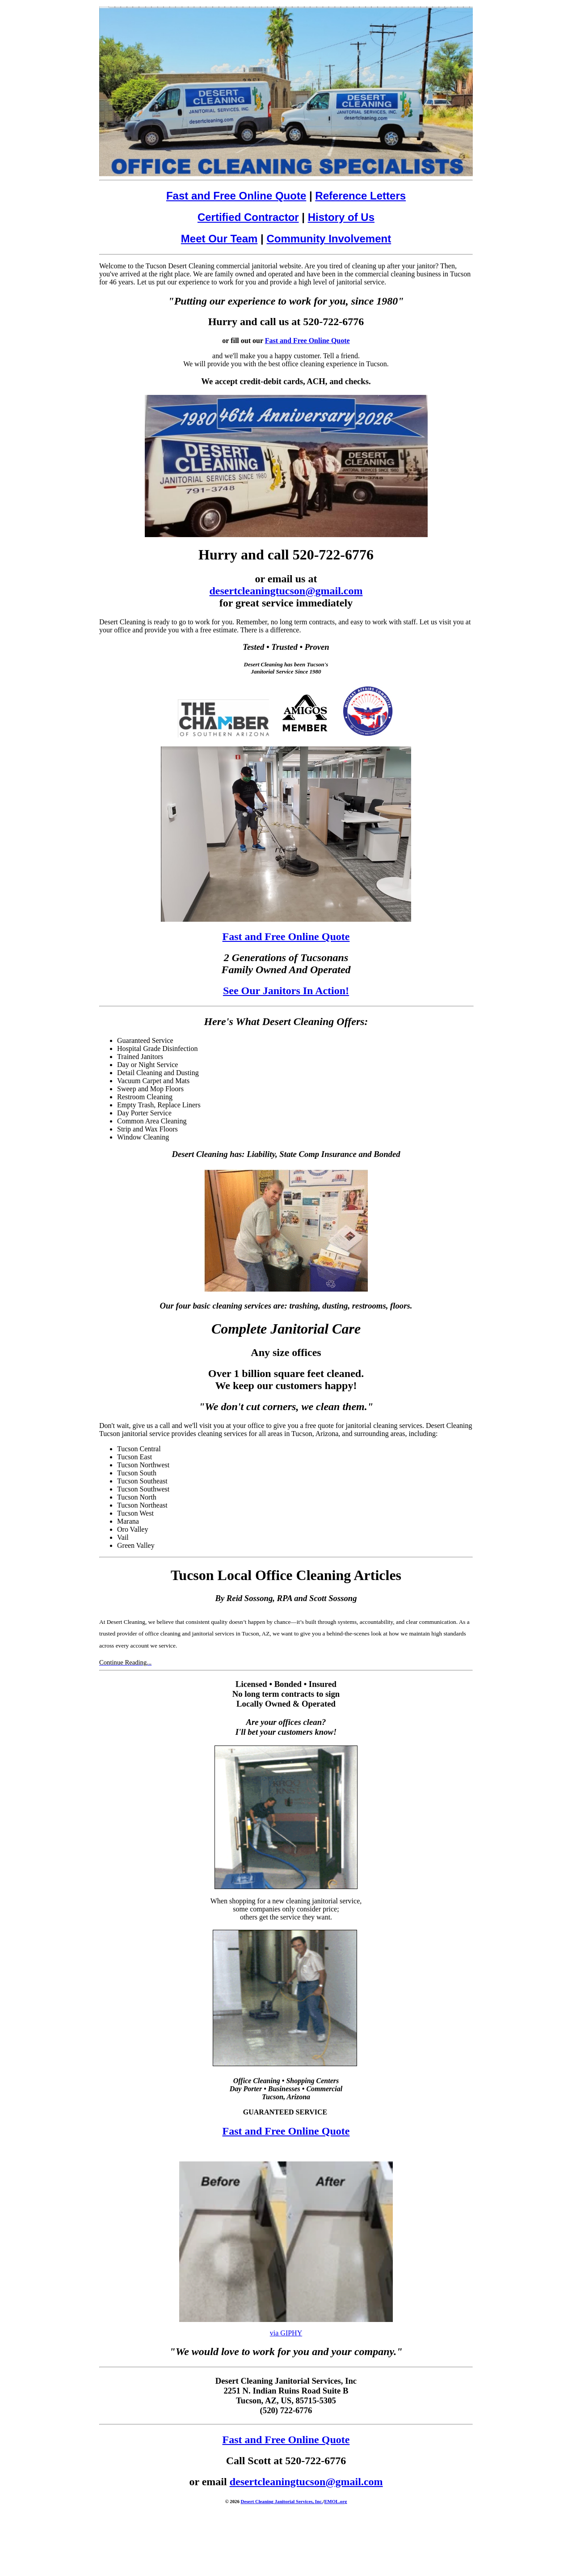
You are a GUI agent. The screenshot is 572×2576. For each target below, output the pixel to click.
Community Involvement (328, 239)
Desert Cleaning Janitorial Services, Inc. (281, 2501)
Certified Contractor (248, 217)
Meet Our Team (219, 239)
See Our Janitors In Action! (286, 990)
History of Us (341, 217)
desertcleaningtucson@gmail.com (286, 591)
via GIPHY (286, 2333)
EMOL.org (335, 2501)
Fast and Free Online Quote (236, 196)
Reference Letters (360, 196)
